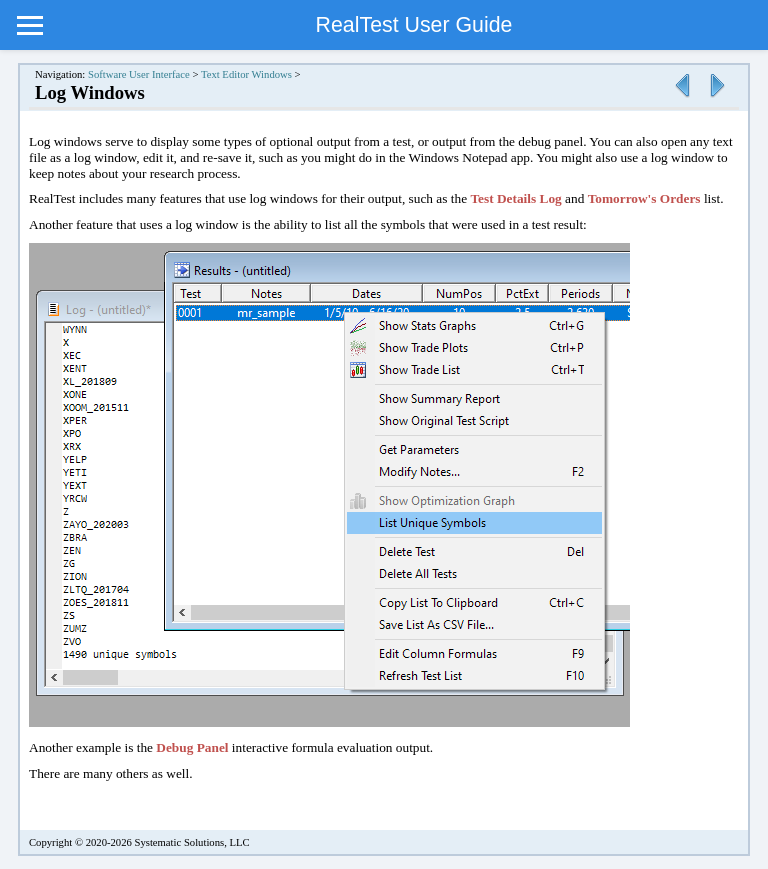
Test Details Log (515, 198)
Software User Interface (139, 74)
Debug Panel (192, 747)
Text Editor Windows (246, 74)
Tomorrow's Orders (644, 198)
